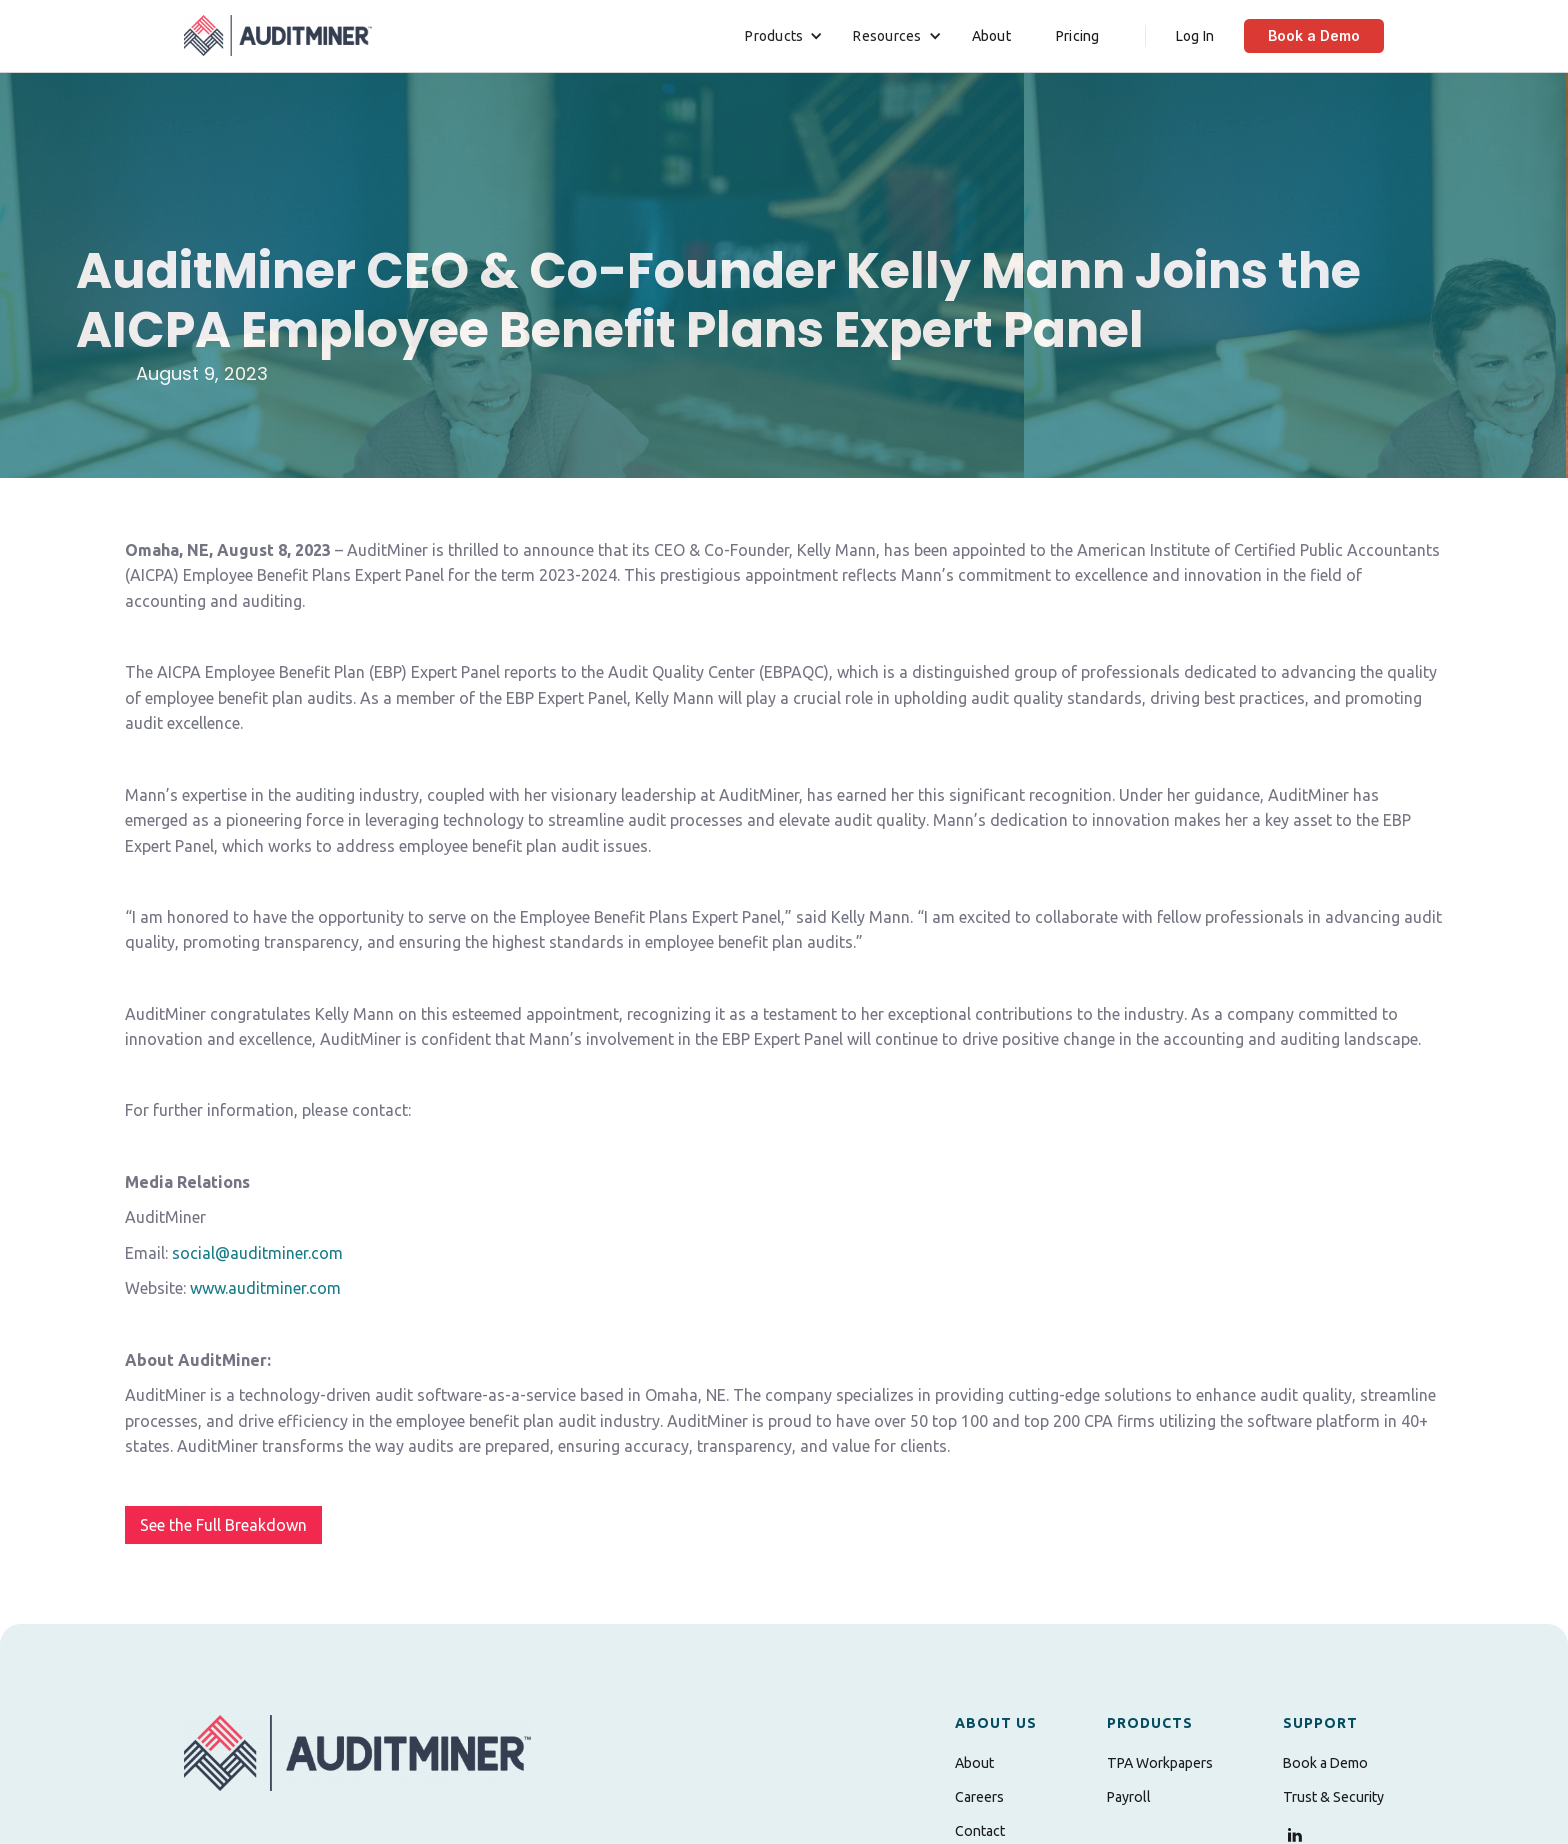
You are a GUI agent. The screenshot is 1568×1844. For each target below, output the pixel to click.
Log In (1195, 36)
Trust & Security (1333, 1797)
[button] (784, 36)
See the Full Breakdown (223, 1525)
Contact (980, 1831)
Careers (979, 1797)
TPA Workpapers (1160, 1763)
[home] (278, 35)
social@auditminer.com (257, 1253)
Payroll (1129, 1797)
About (991, 36)
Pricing (1078, 36)
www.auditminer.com (265, 1288)
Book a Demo (1314, 35)
